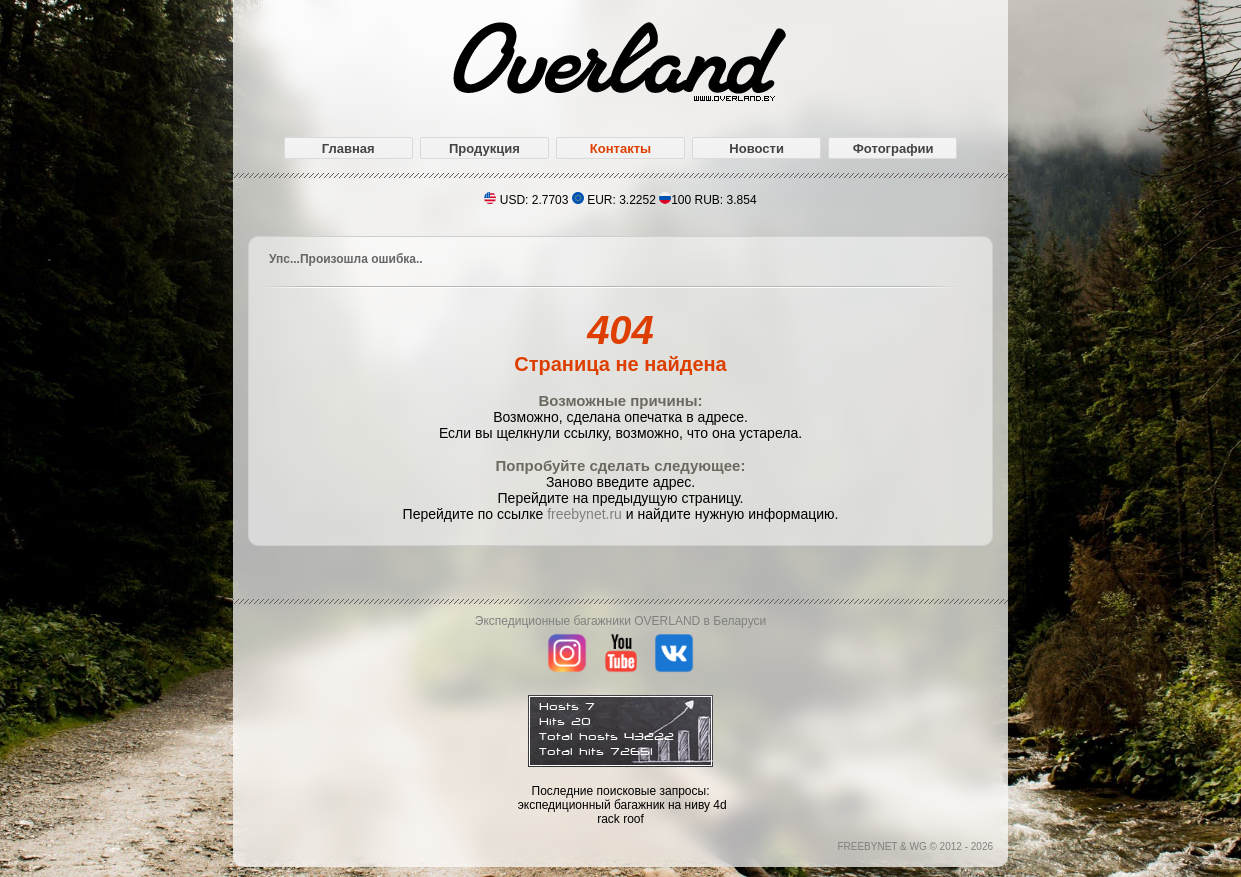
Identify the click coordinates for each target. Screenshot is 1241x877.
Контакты (620, 148)
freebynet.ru (584, 514)
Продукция (484, 148)
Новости (756, 148)
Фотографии (893, 148)
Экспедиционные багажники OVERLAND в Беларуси (620, 621)
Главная (348, 148)
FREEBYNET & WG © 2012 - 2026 (915, 846)
